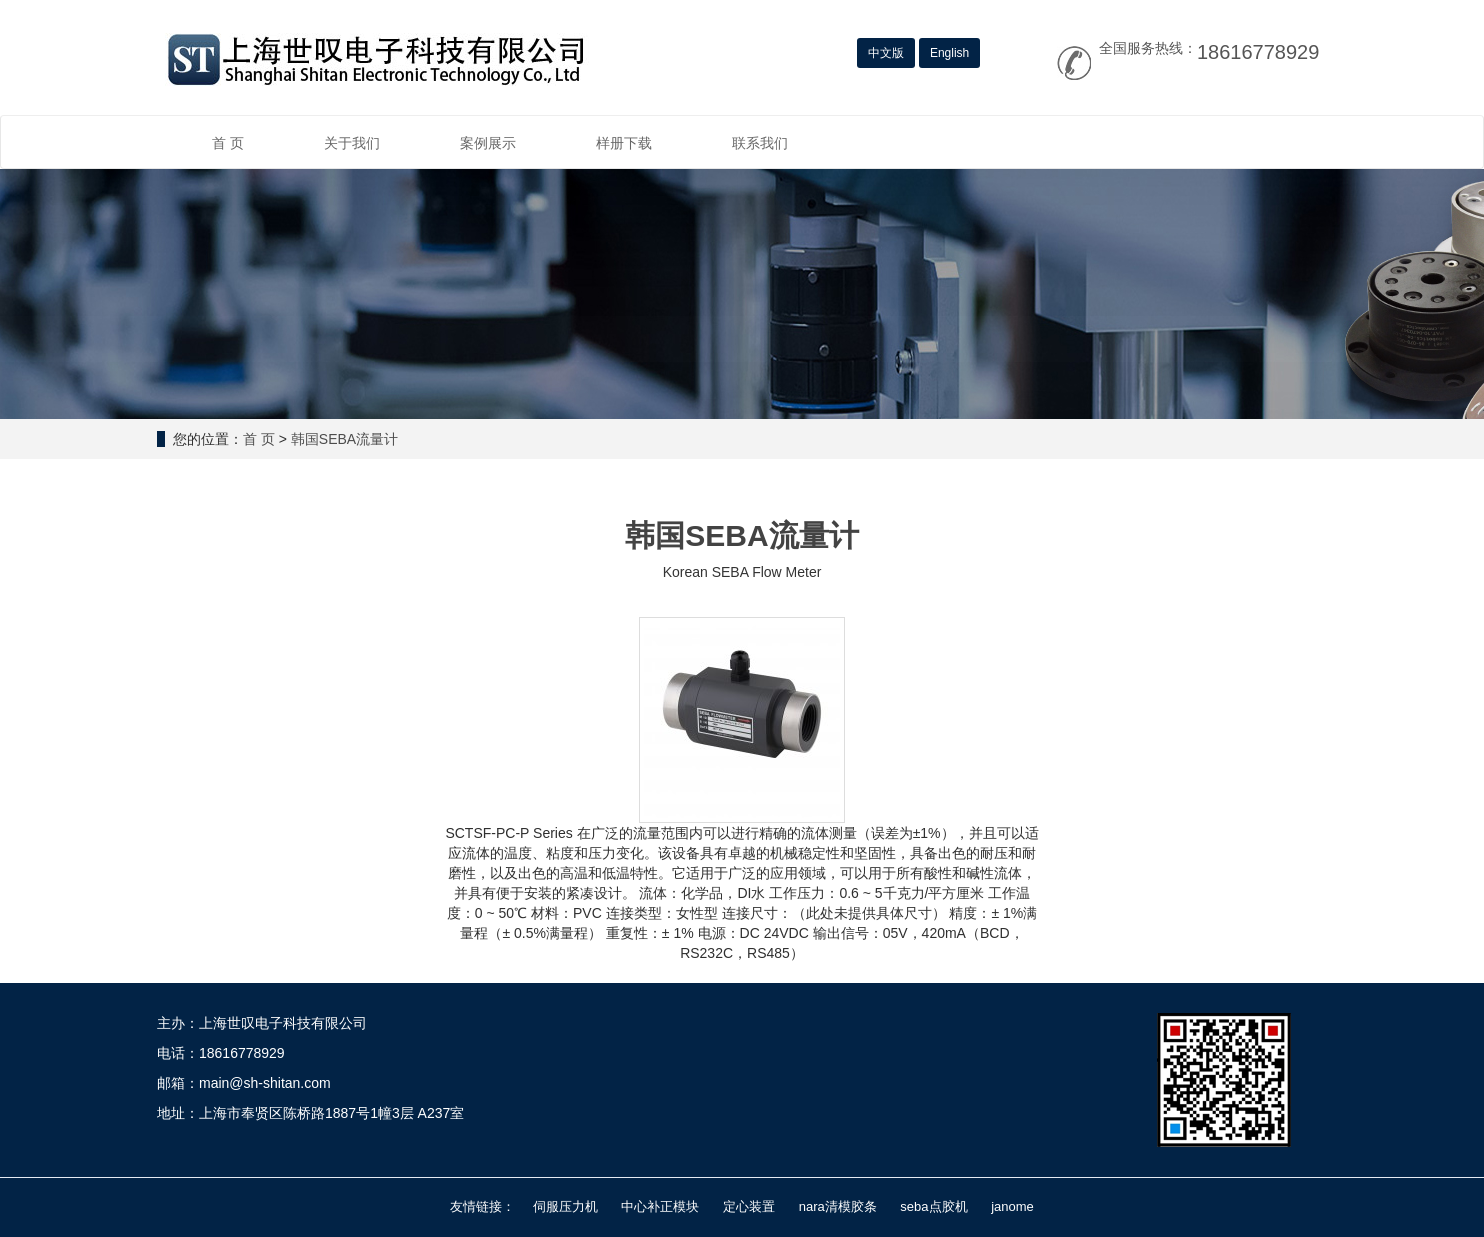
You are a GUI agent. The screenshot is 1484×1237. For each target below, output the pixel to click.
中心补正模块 (660, 1206)
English (949, 53)
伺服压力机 (565, 1206)
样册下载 (624, 143)
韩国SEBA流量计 (344, 439)
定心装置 (749, 1206)
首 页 (228, 143)
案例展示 (488, 143)
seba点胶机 (933, 1206)
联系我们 (760, 143)
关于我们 (352, 143)
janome (1012, 1206)
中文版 (886, 53)
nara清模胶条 (838, 1206)
